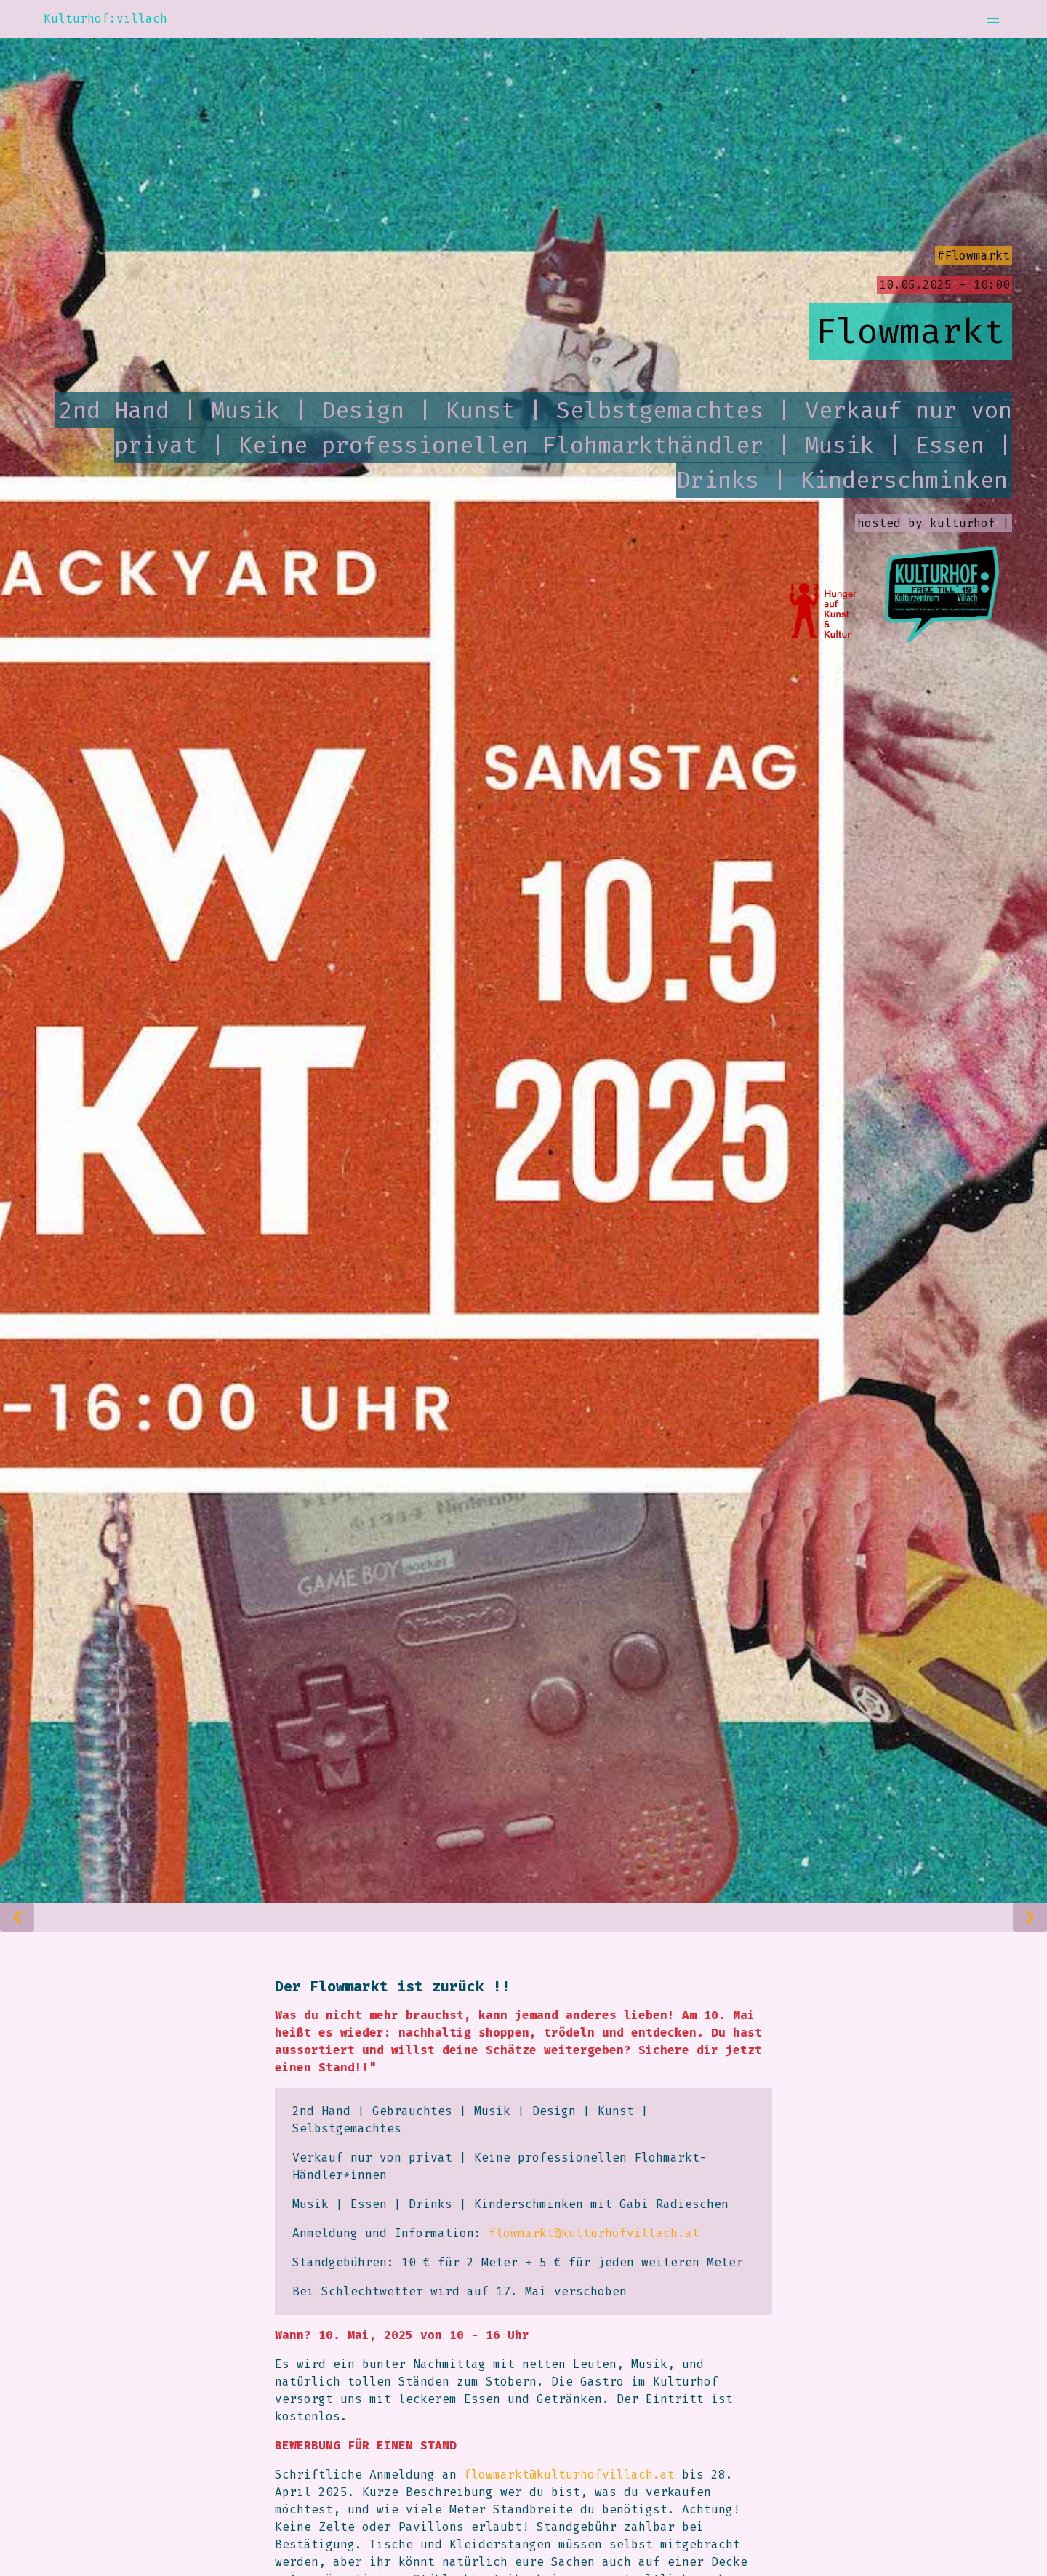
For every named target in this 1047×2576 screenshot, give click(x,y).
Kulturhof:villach (105, 18)
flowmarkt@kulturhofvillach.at (594, 2233)
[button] (993, 19)
